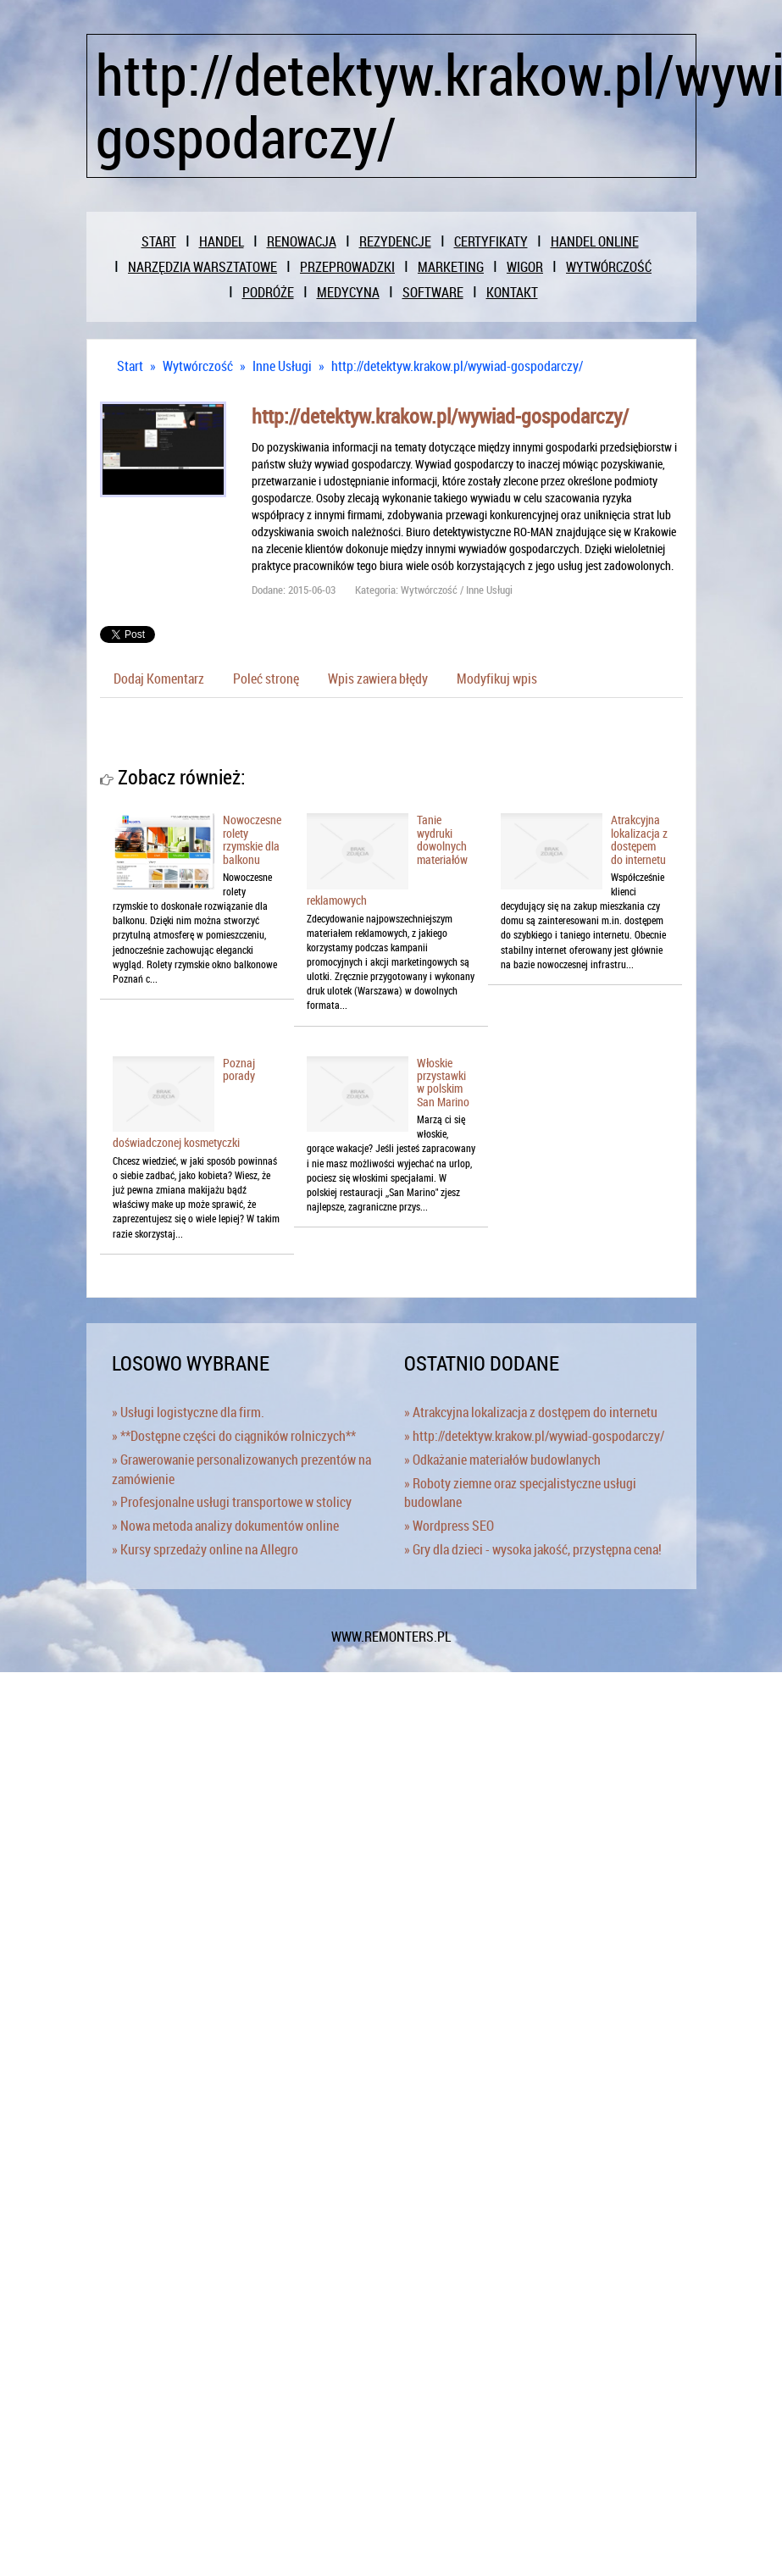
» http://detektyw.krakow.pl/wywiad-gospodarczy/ (534, 1435)
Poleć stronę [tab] (266, 678)
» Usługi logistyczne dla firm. (188, 1412)
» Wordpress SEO (449, 1525)
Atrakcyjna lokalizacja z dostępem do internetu (639, 839)
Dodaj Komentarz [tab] (159, 678)
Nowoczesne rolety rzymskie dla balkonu (252, 839)
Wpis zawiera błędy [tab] (378, 678)
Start (130, 366)
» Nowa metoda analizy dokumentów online (225, 1525)
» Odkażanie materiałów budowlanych (502, 1459)
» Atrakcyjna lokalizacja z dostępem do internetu (530, 1412)
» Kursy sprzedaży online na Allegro (205, 1549)
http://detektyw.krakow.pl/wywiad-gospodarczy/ (457, 366)
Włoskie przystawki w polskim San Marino (443, 1082)
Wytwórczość (198, 366)
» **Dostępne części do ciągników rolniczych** (234, 1435)
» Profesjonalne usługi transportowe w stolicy (232, 1502)
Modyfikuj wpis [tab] (497, 678)
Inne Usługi (282, 366)
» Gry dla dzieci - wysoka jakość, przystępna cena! (533, 1549)
